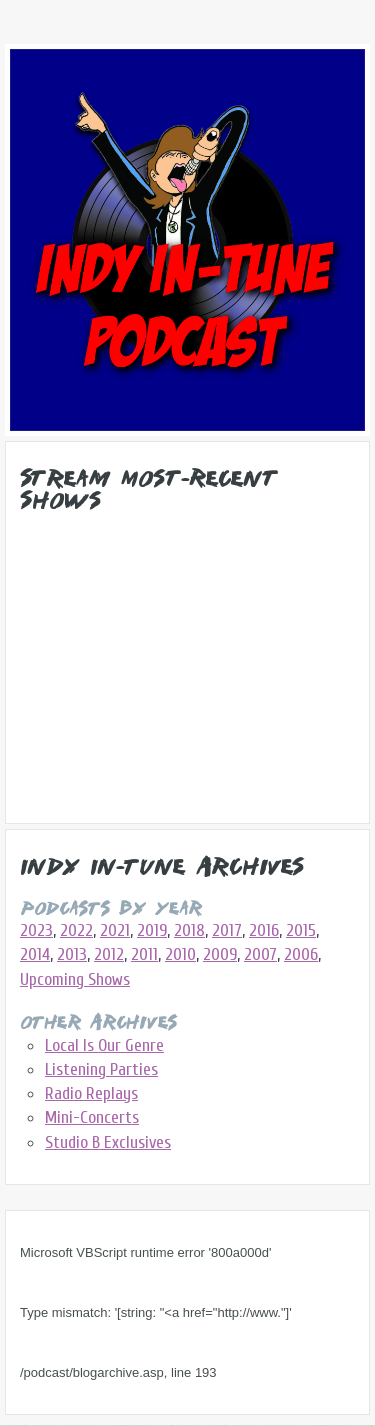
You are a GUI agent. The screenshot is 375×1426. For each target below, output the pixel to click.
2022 (76, 930)
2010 (180, 954)
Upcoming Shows (75, 979)
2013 (72, 954)
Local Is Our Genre (104, 1045)
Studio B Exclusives (108, 1142)
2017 (227, 930)
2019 (152, 930)
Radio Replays (91, 1093)
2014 (35, 954)
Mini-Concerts (92, 1117)
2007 (260, 954)
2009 (220, 954)
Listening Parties (101, 1069)
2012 (109, 954)
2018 (189, 930)
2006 (301, 954)
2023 (36, 930)
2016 (264, 930)
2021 (115, 930)
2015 (301, 930)
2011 (144, 954)
